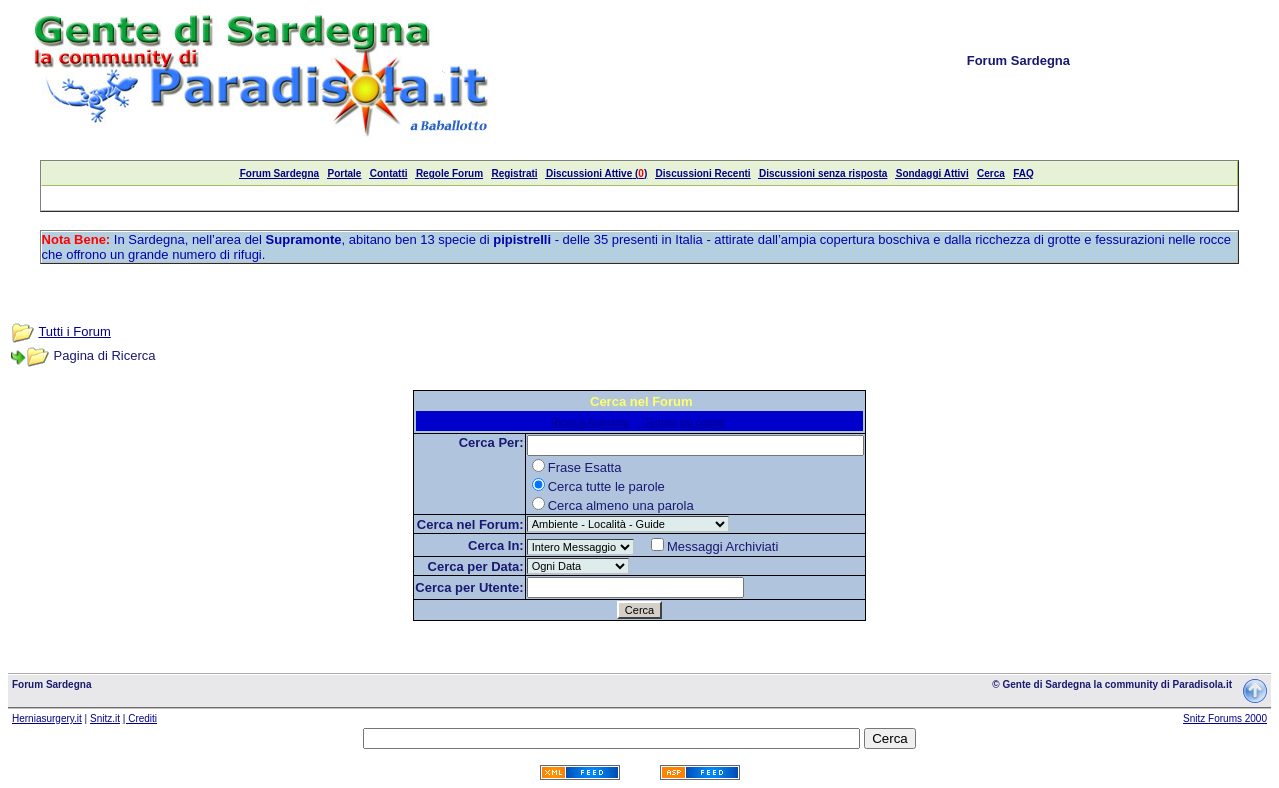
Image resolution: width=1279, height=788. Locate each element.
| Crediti (140, 718)
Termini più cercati (680, 422)
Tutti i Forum (74, 331)
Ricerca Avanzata (590, 422)
